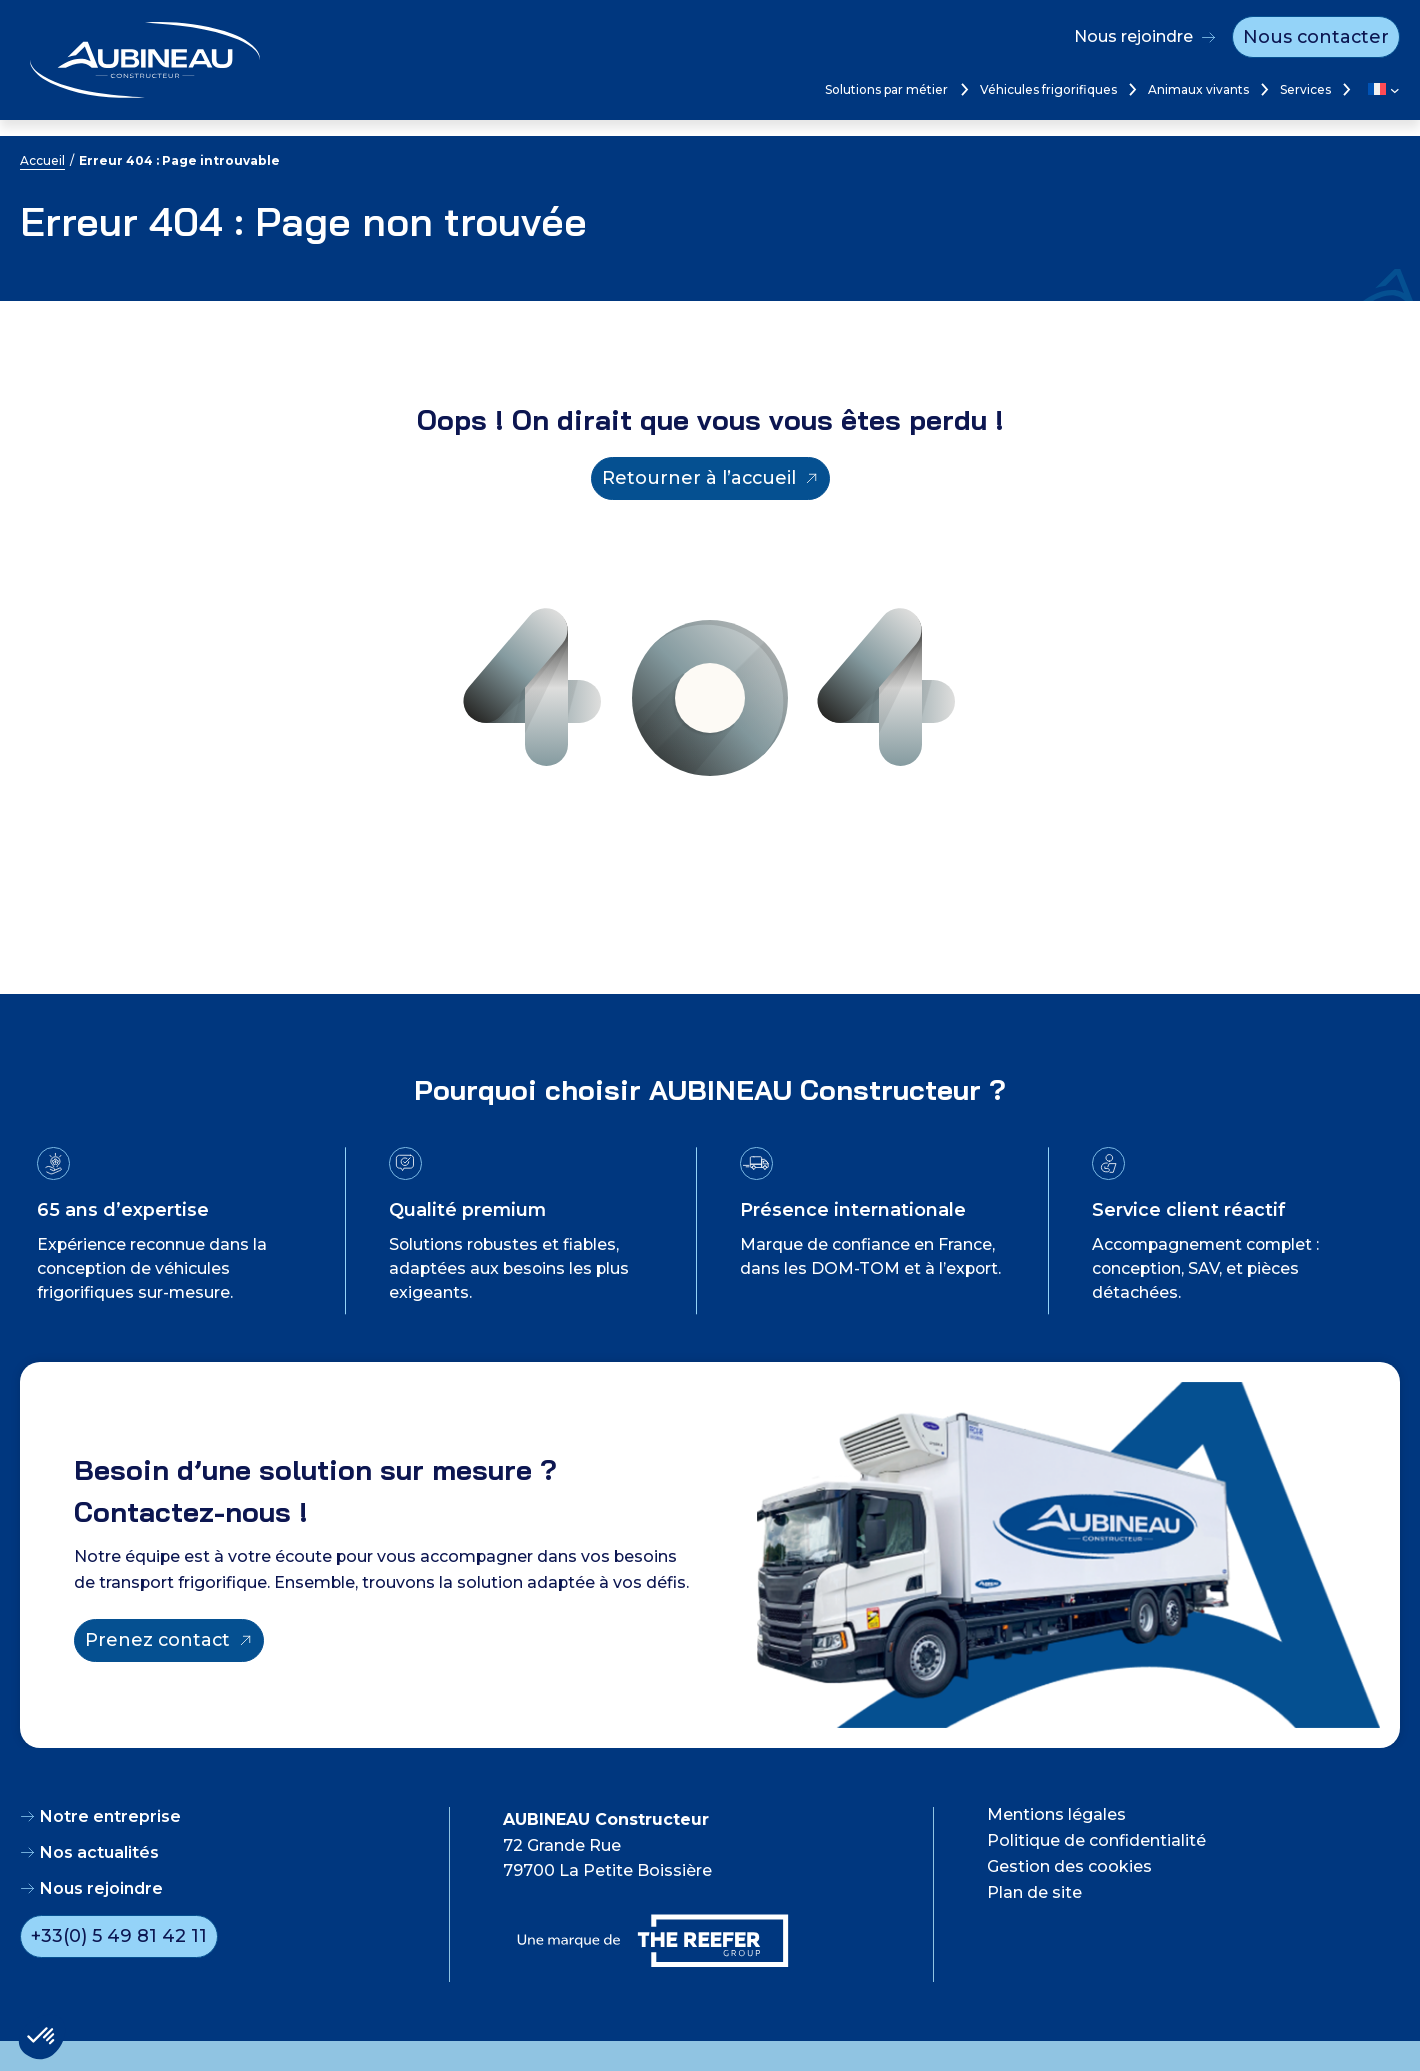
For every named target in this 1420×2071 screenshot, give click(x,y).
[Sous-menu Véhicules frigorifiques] (1130, 89)
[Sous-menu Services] (1344, 89)
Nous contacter (1316, 37)
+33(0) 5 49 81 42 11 (119, 1936)
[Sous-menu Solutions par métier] (962, 89)
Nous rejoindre (1133, 36)
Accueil (42, 160)
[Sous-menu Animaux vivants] (1262, 89)
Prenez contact (157, 1640)
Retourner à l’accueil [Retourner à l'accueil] (699, 478)
